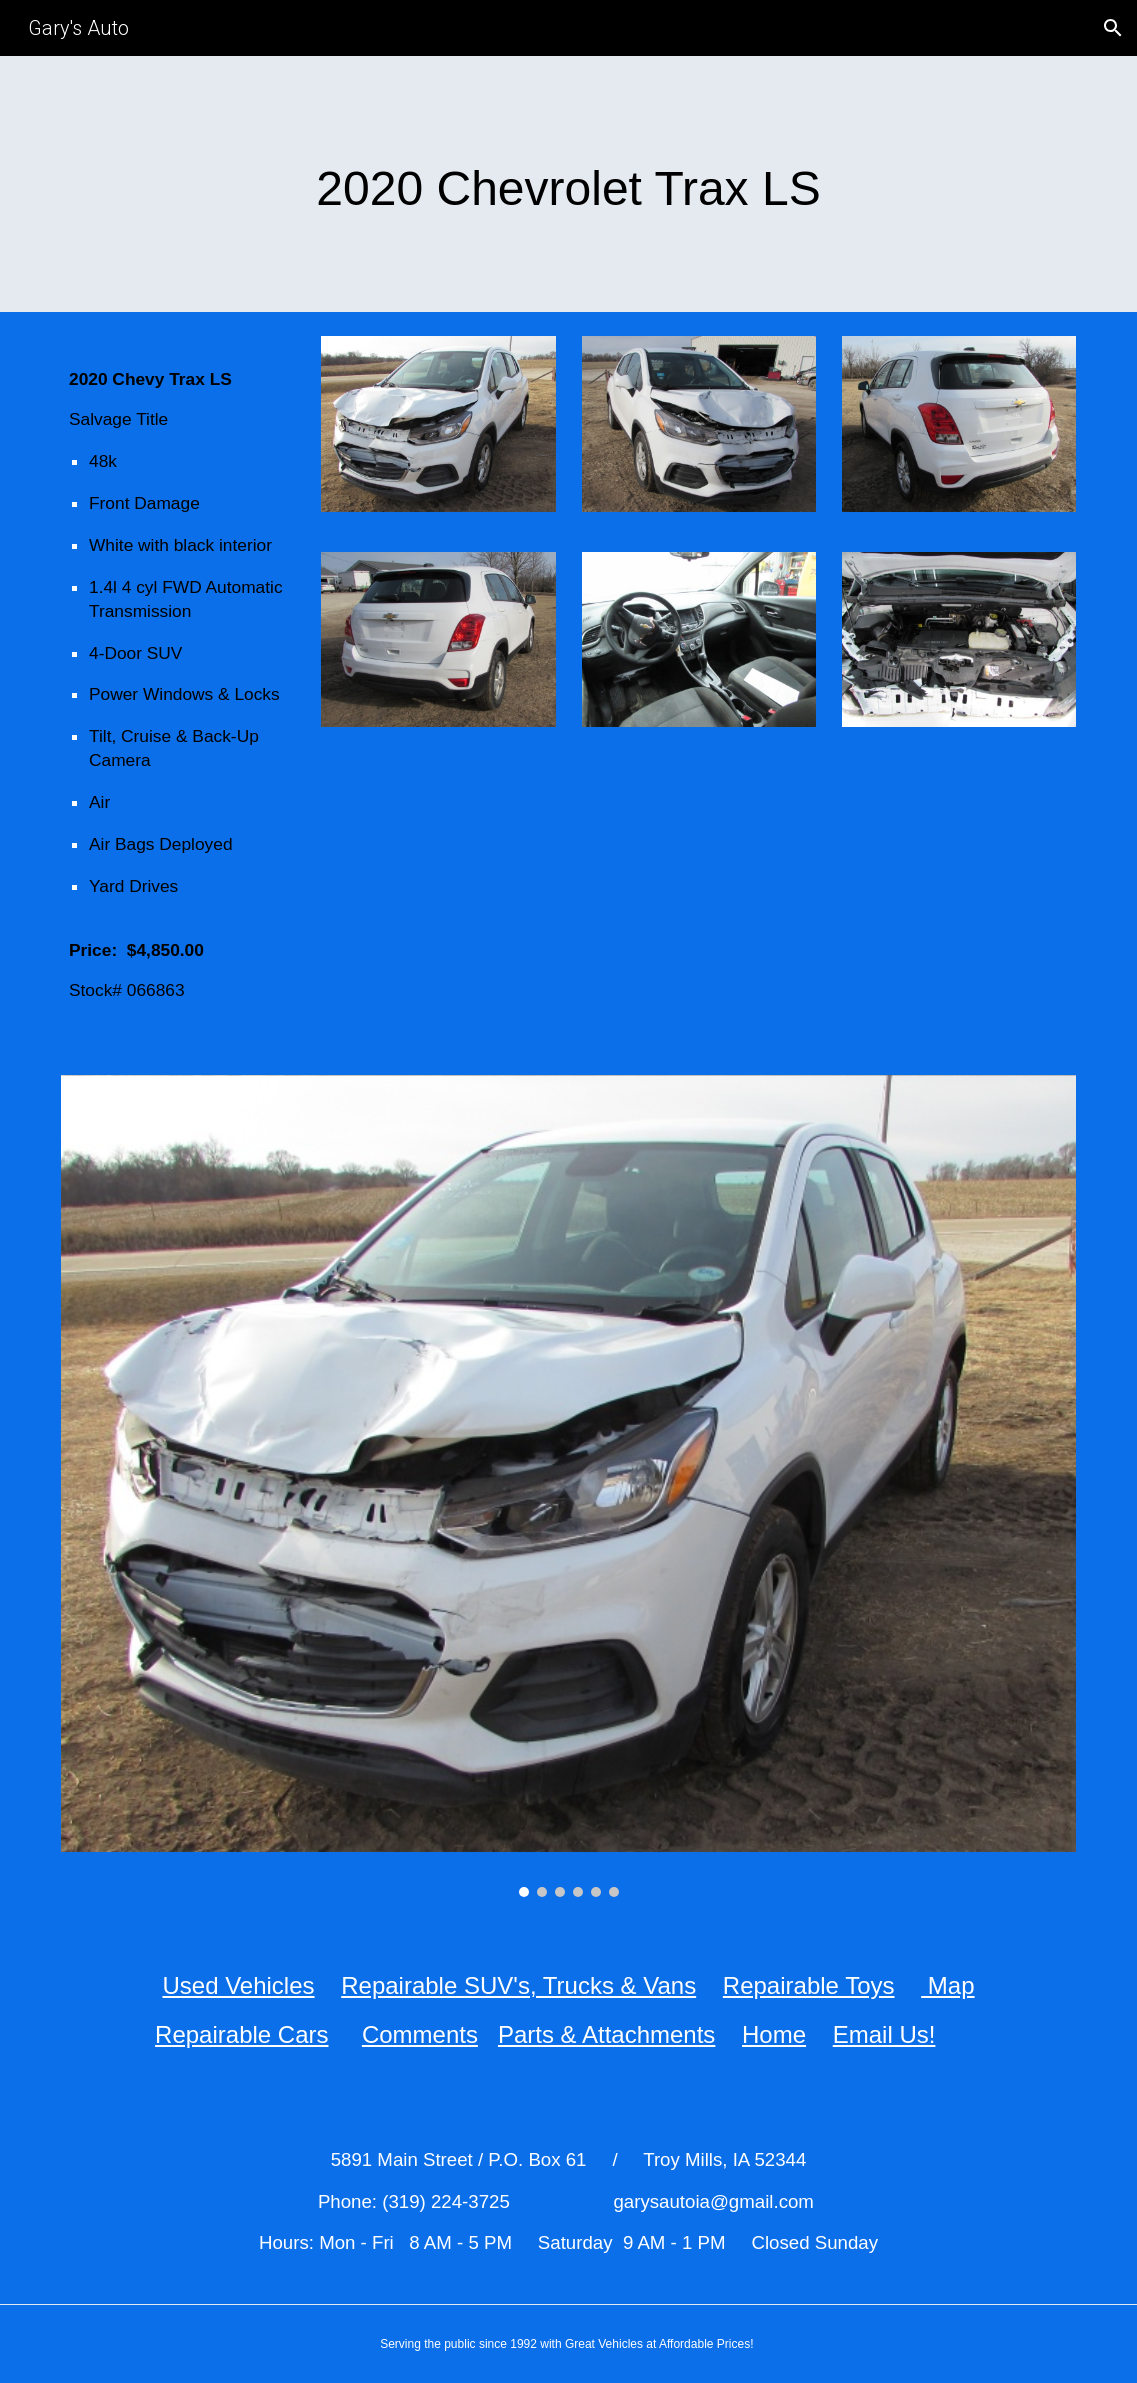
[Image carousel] (568, 1486)
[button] (1113, 28)
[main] (568, 184)
